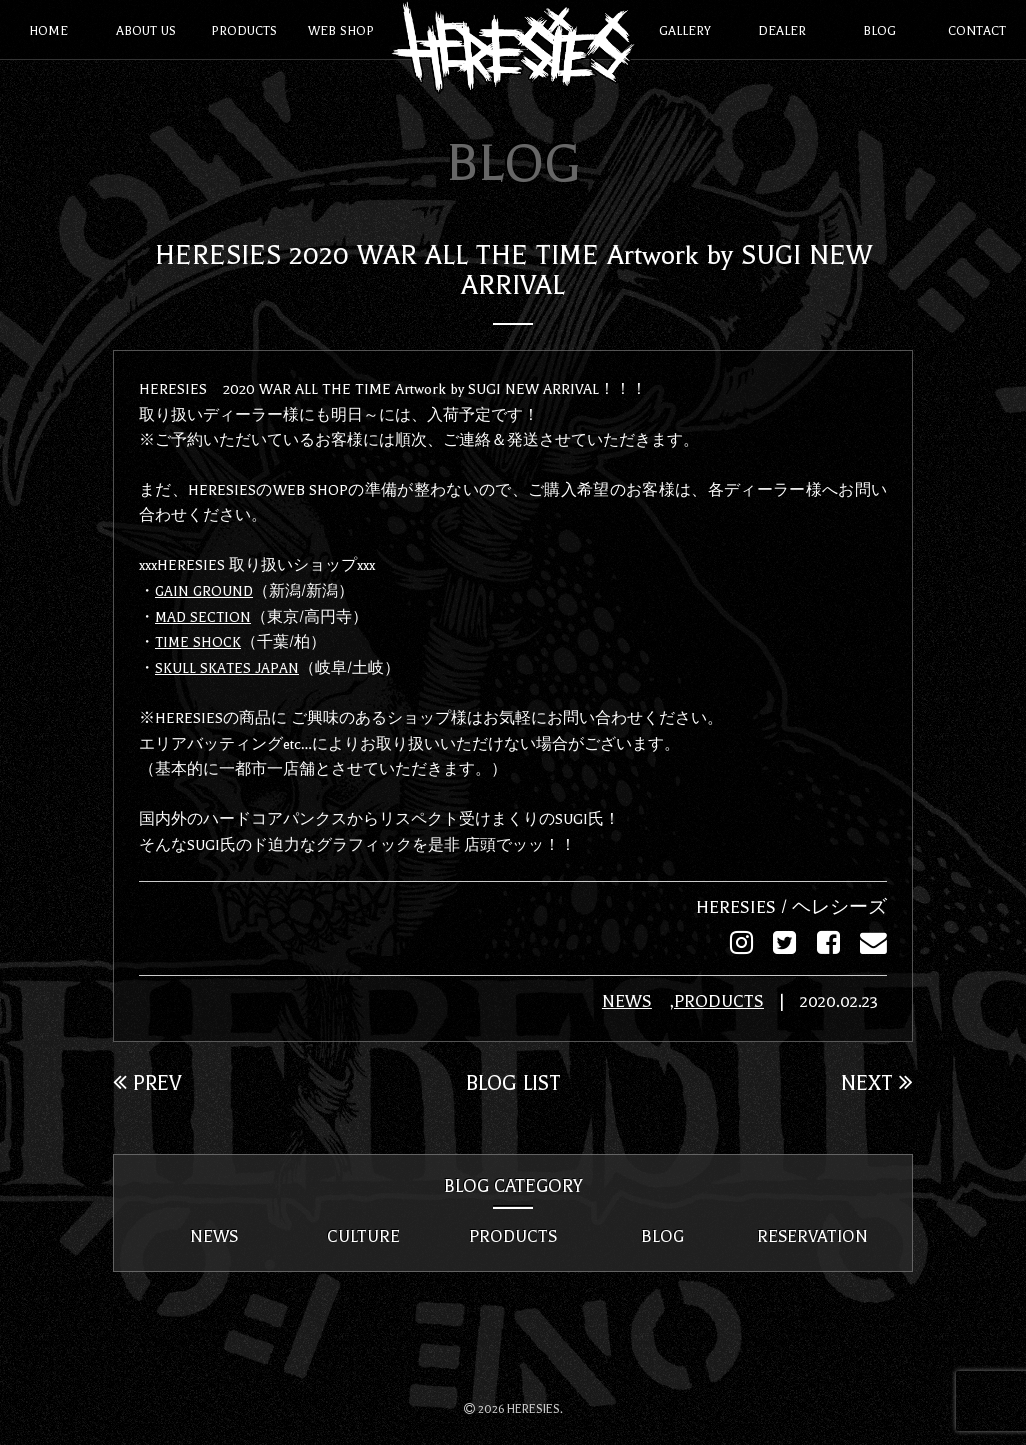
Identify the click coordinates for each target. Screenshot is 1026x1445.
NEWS (617, 1000)
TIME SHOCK (199, 641)
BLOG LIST (513, 1081)
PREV (148, 1081)
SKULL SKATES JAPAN (227, 666)
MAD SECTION (204, 615)
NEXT (875, 1081)
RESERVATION (812, 1235)
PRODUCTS (710, 1000)
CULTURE (363, 1235)
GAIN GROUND (205, 590)
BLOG (662, 1235)
